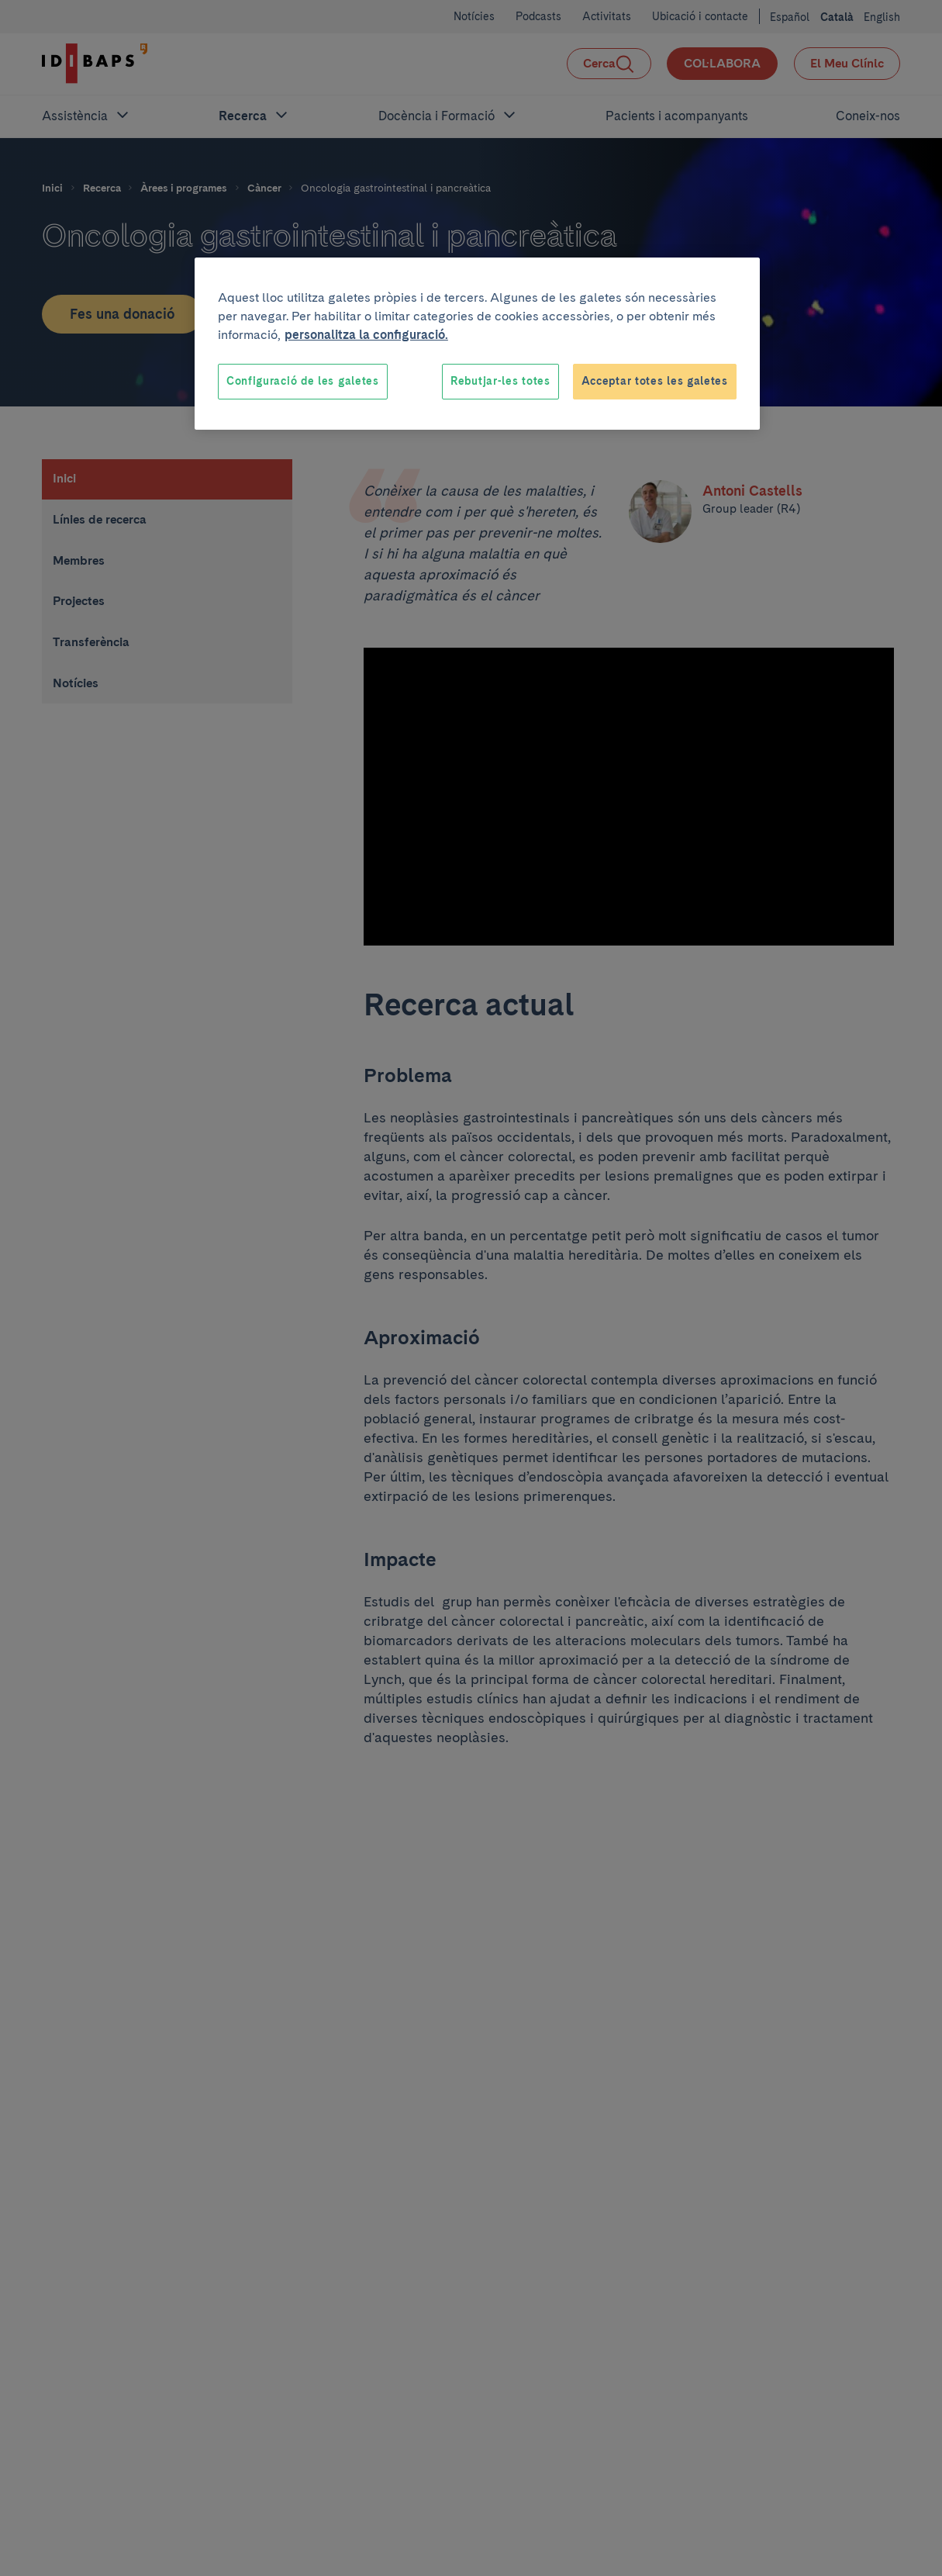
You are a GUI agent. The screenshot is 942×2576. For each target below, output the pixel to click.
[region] (477, 344)
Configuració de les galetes (302, 381)
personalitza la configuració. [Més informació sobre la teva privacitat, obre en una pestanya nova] (366, 334)
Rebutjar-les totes (500, 381)
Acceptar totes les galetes (654, 381)
